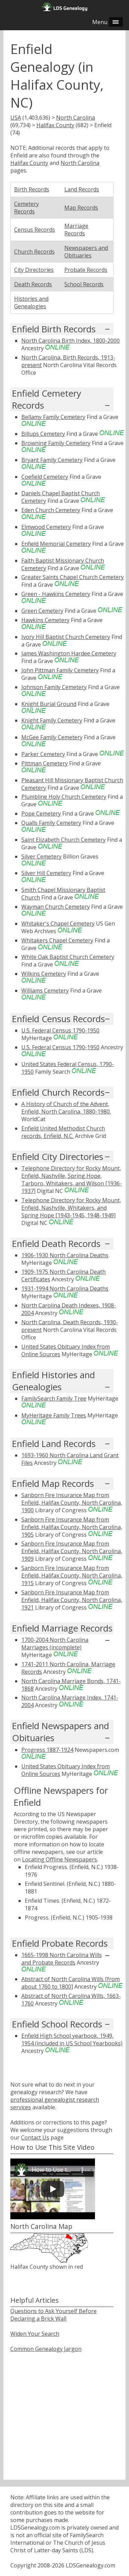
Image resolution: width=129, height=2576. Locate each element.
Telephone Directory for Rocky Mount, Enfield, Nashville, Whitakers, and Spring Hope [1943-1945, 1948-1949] (71, 1207)
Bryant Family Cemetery (52, 460)
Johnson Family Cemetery (54, 687)
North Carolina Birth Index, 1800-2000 (70, 340)
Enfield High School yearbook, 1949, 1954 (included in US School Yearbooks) (71, 2039)
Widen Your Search (34, 2333)
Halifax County (55, 125)
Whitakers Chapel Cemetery (57, 940)
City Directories (34, 270)
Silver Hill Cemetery (46, 873)
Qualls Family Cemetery (51, 823)
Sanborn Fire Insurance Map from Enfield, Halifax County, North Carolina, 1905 (71, 1527)
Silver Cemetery (41, 856)
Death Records (33, 284)
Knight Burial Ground (48, 704)
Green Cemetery (42, 611)
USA (15, 117)
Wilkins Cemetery (43, 973)
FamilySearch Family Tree (53, 1398)
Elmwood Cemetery (46, 527)
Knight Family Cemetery (51, 720)
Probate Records (85, 270)
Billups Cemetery (43, 434)
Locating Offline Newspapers (59, 1859)
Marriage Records (76, 229)
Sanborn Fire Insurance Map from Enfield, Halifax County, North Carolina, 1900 (71, 1502)
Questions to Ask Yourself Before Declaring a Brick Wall (53, 2314)
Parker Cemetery (43, 754)
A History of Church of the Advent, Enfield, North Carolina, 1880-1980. (66, 1107)
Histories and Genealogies (31, 302)
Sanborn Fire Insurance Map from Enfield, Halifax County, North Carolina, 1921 (71, 1600)
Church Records (34, 251)
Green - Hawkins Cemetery (55, 594)
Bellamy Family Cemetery (53, 417)
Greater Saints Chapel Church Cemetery (72, 577)
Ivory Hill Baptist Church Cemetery (65, 637)
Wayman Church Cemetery (55, 906)
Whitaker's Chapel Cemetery (58, 923)
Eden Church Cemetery (50, 510)
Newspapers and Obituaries (86, 251)
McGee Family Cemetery (52, 737)
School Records (84, 284)
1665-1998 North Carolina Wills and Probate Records (61, 1958)
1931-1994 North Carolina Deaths (64, 1288)
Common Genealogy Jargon (46, 2349)
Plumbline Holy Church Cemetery (63, 796)
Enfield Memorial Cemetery (56, 544)
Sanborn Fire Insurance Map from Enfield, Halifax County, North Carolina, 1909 (71, 1551)
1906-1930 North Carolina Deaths (64, 1255)
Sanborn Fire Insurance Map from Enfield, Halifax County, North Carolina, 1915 (71, 1575)
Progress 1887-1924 (47, 1750)
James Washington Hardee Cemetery (68, 653)
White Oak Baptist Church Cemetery (67, 957)
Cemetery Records (26, 207)
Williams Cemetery (45, 990)
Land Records (81, 189)
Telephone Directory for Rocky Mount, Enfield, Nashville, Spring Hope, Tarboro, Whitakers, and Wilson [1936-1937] (71, 1179)
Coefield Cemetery (44, 476)
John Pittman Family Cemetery (60, 670)
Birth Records (31, 189)
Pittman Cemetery (44, 763)
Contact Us (35, 2137)
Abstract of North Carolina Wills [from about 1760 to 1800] (70, 1982)
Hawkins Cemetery (45, 620)
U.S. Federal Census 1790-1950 (60, 1030)
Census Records (34, 229)
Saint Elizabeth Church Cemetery (63, 839)
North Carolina (75, 117)
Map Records (81, 207)
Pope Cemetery (41, 813)
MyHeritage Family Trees (53, 1415)
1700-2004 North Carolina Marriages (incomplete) (54, 1643)
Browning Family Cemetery (55, 443)
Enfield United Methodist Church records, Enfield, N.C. (63, 1132)
